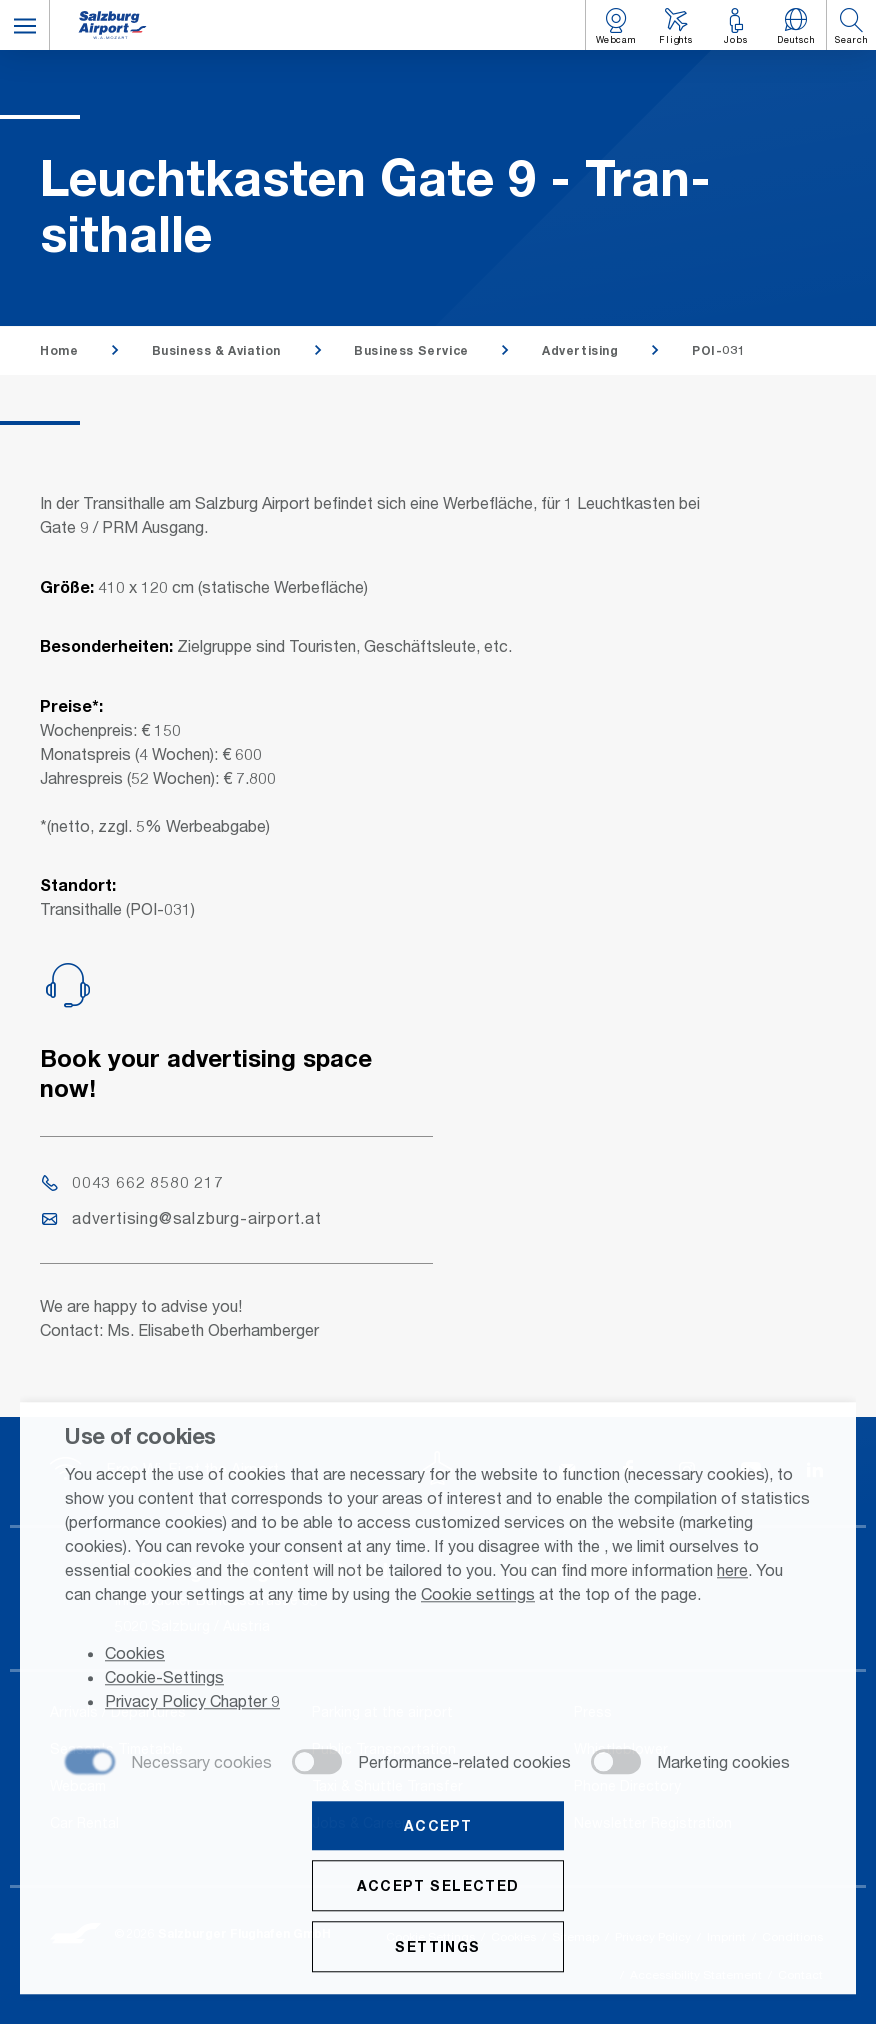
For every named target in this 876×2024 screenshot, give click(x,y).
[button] (25, 25)
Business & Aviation (216, 350)
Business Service (411, 350)
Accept (438, 1827)
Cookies (135, 1655)
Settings (437, 1948)
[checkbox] (168, 1765)
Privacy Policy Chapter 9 (192, 1703)
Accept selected (438, 1887)
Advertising (580, 350)
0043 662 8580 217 (133, 1181)
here (732, 1571)
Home (59, 350)
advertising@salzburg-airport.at (182, 1217)
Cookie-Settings (164, 1679)
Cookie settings (478, 1595)
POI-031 (718, 350)
